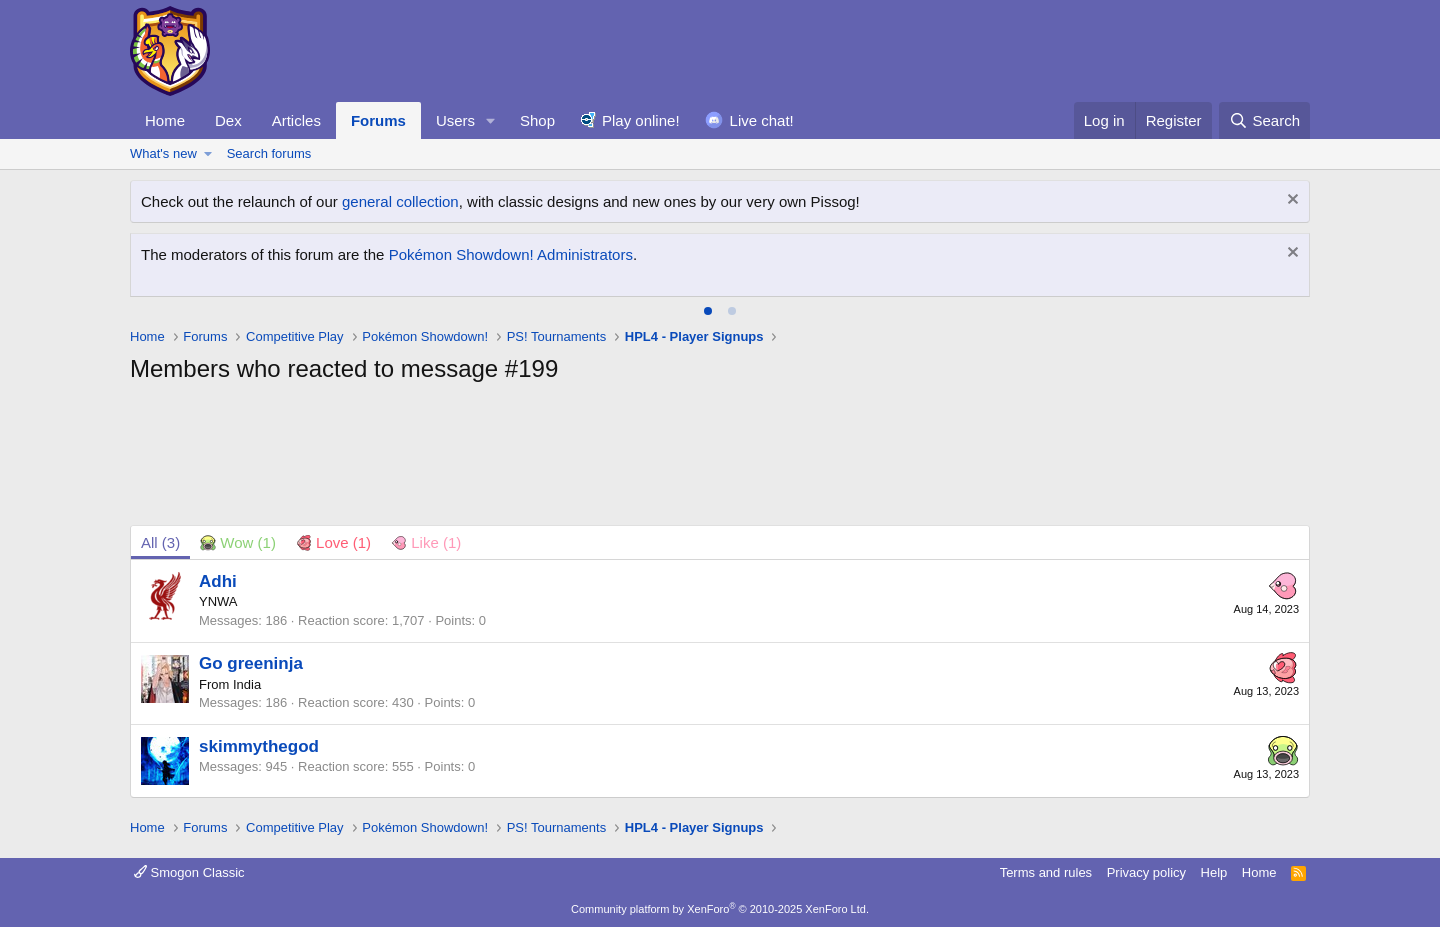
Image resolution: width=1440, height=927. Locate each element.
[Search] (1264, 120)
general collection (400, 201)
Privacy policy (1146, 872)
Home (165, 120)
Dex (228, 120)
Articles (296, 120)
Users (455, 120)
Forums (378, 120)
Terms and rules (1046, 872)
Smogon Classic (189, 872)
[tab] (708, 311)
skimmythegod (259, 746)
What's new (163, 153)
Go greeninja (251, 663)
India (247, 684)
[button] (491, 120)
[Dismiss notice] (1290, 201)
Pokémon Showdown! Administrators (511, 254)
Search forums (269, 153)
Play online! (641, 120)
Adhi (218, 581)
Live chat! (762, 120)
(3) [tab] (160, 542)
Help (1214, 872)
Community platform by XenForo (720, 909)
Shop (537, 120)
